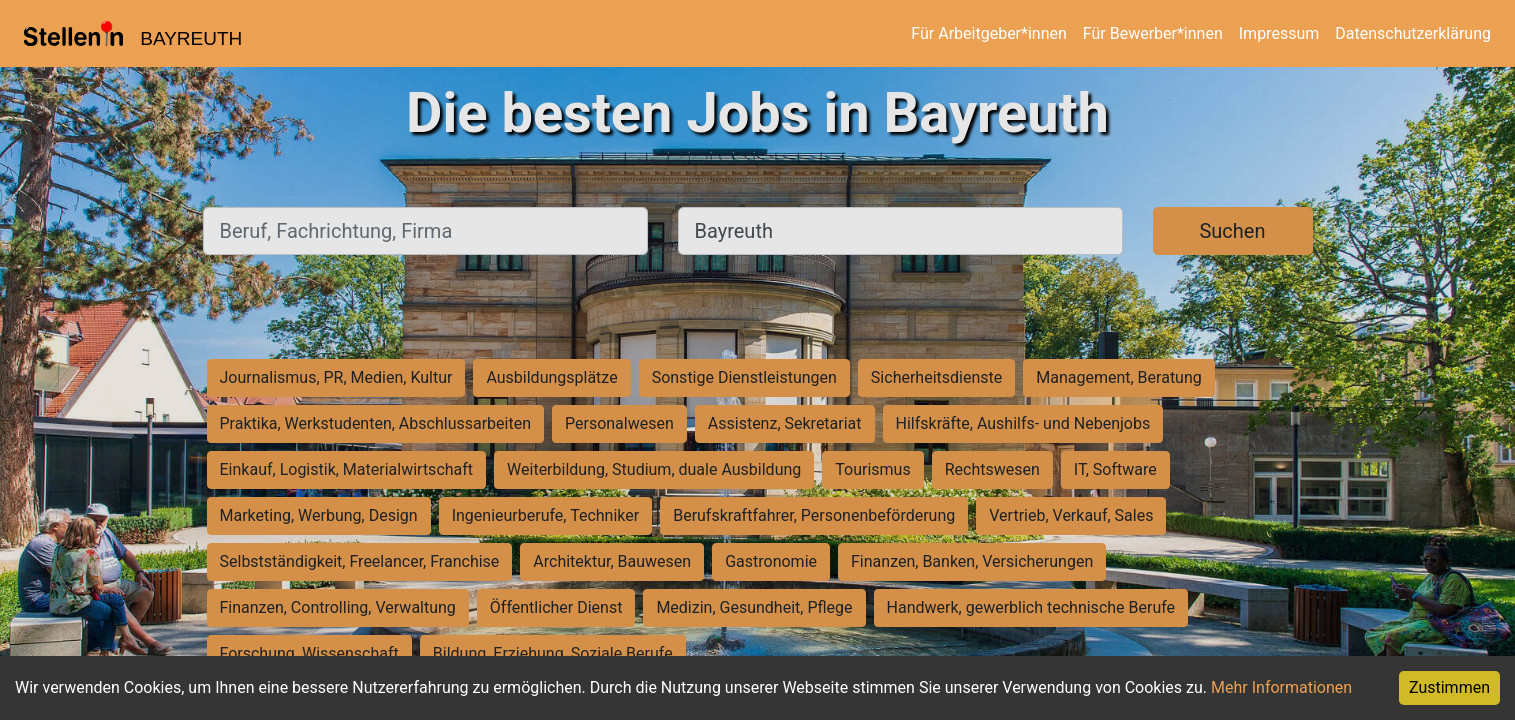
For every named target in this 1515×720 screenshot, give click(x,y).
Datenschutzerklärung (1413, 33)
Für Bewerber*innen (1153, 33)
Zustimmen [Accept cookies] (1449, 687)
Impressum (1279, 33)
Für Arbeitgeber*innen (988, 33)
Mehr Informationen (1281, 687)
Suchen (1232, 231)
